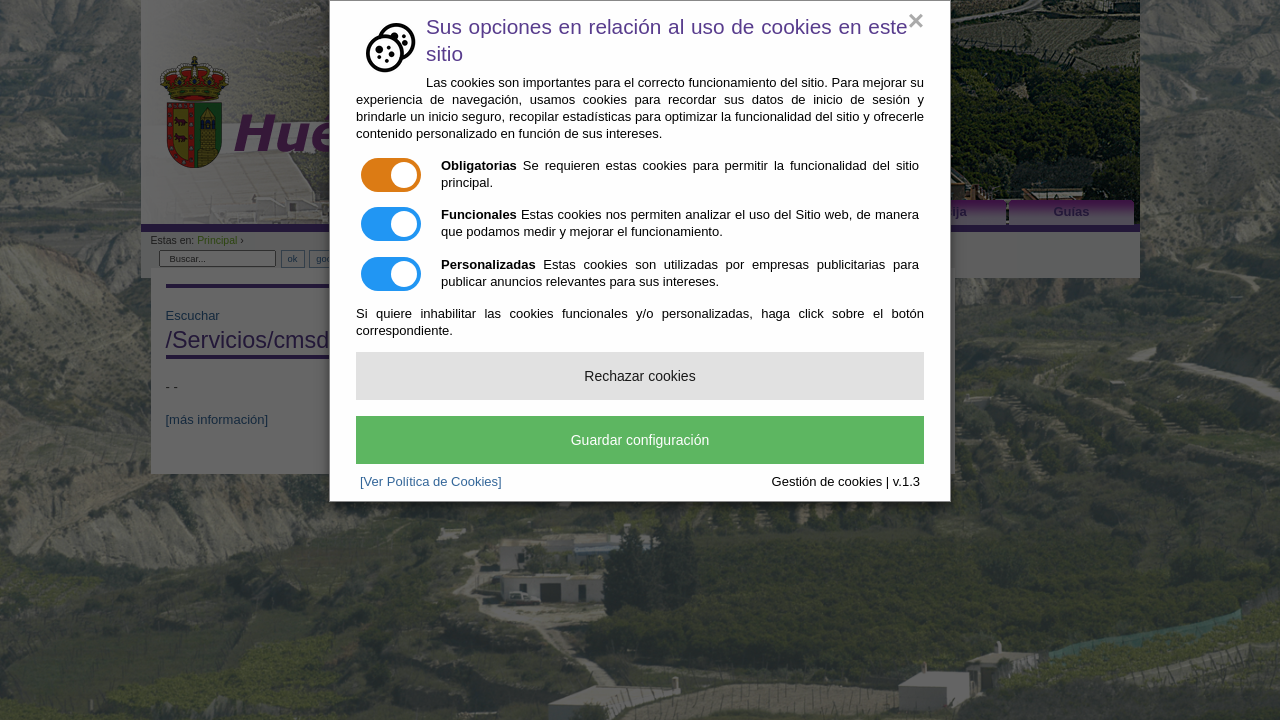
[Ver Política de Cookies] (431, 481)
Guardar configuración (640, 440)
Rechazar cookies (639, 376)
